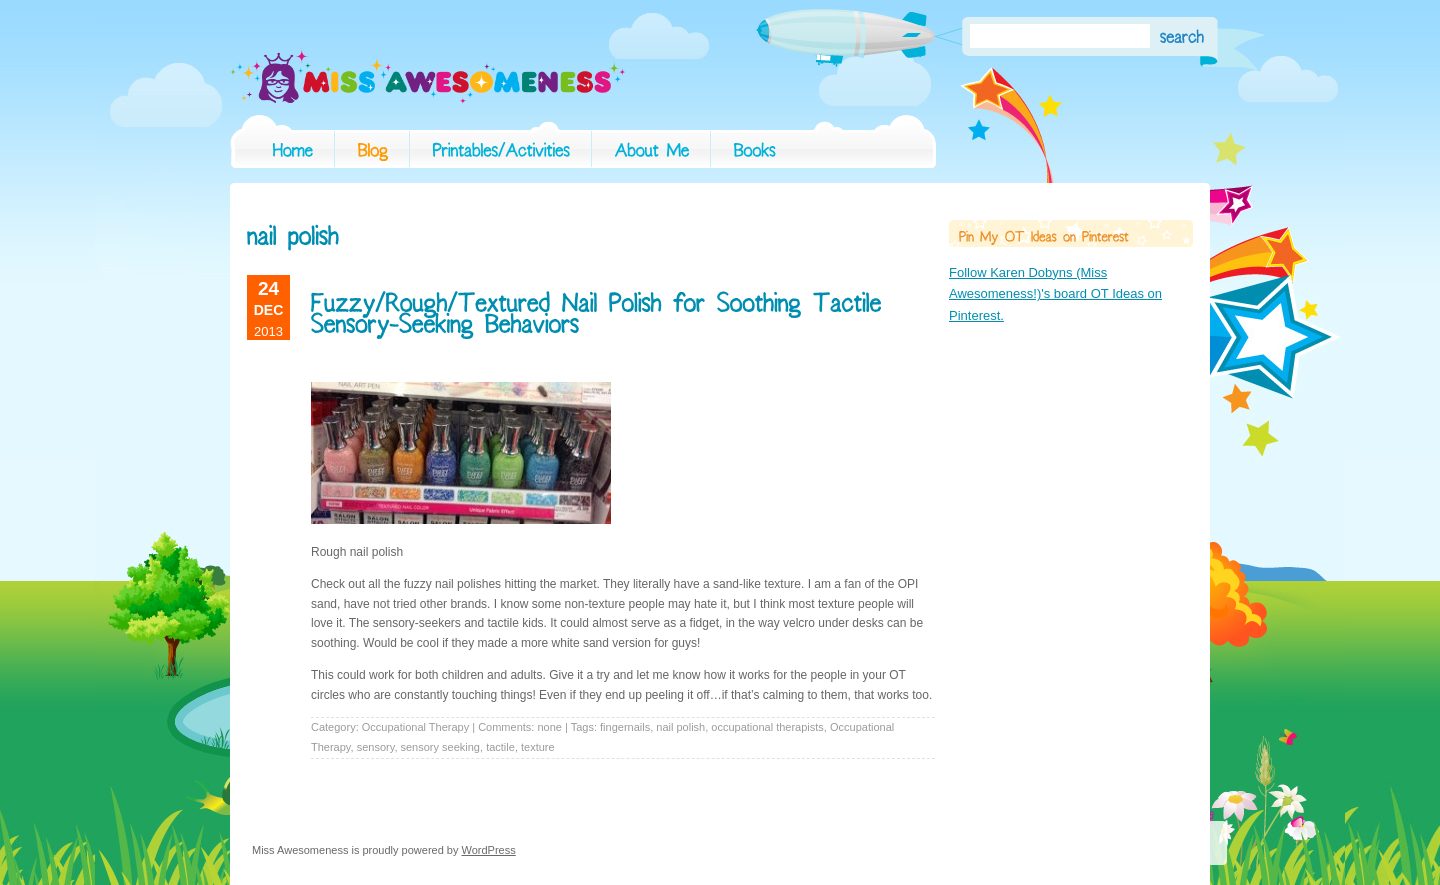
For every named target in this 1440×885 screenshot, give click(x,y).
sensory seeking (441, 747)
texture (538, 747)
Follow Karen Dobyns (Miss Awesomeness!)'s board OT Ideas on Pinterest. (1055, 294)
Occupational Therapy (415, 727)
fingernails (625, 727)
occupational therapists (767, 727)
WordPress (489, 850)
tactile (500, 747)
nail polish (680, 727)
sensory (376, 747)
